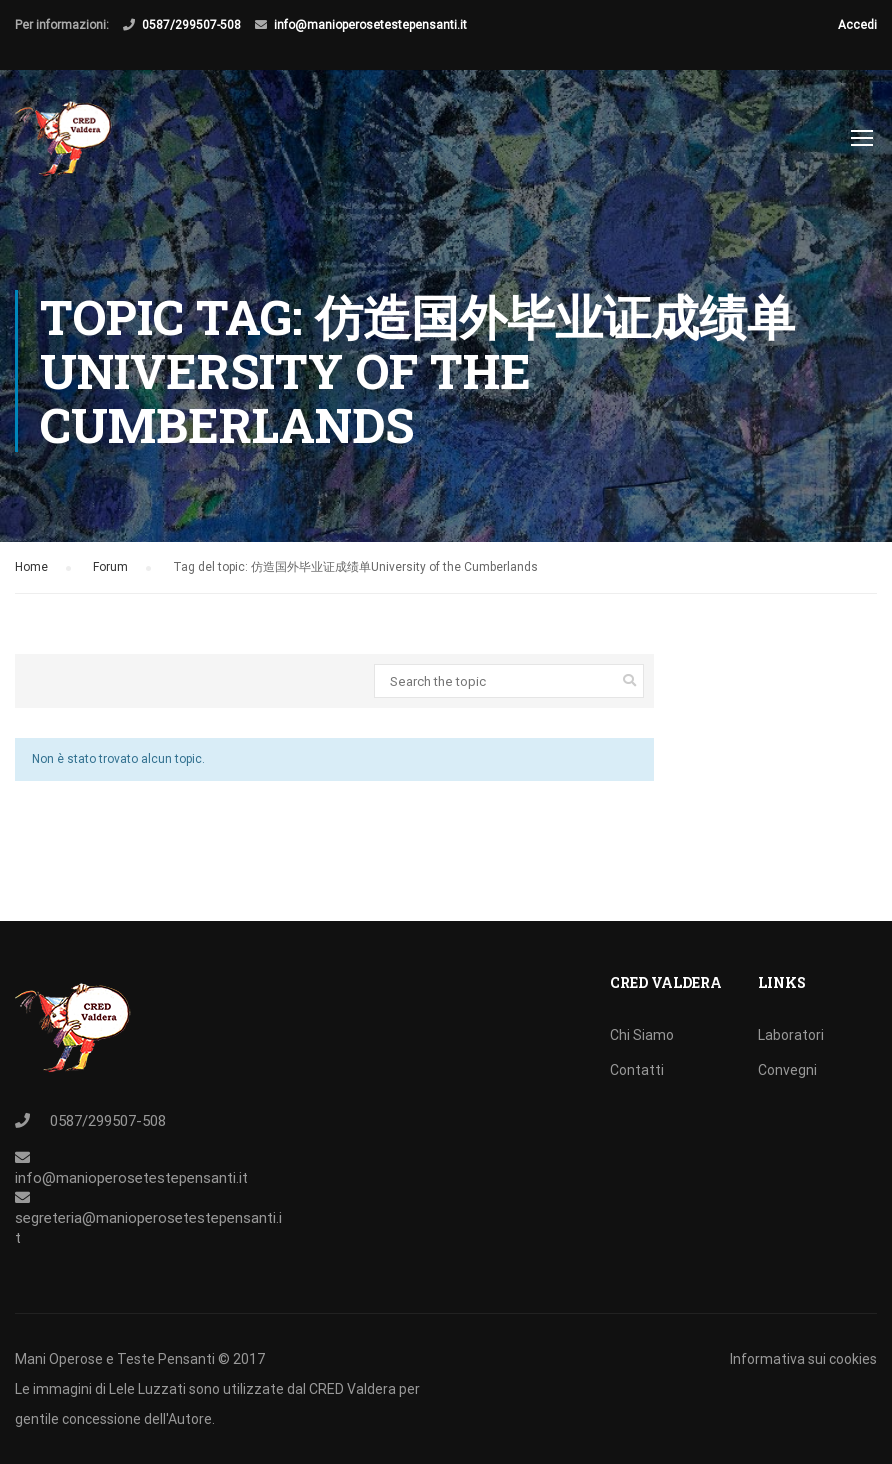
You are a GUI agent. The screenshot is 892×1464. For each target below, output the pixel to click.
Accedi (857, 25)
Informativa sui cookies (803, 1359)
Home (31, 572)
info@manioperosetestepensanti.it (370, 25)
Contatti (637, 1070)
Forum (110, 572)
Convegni (787, 1070)
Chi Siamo (642, 1035)
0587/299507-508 (191, 25)
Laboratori (791, 1035)
